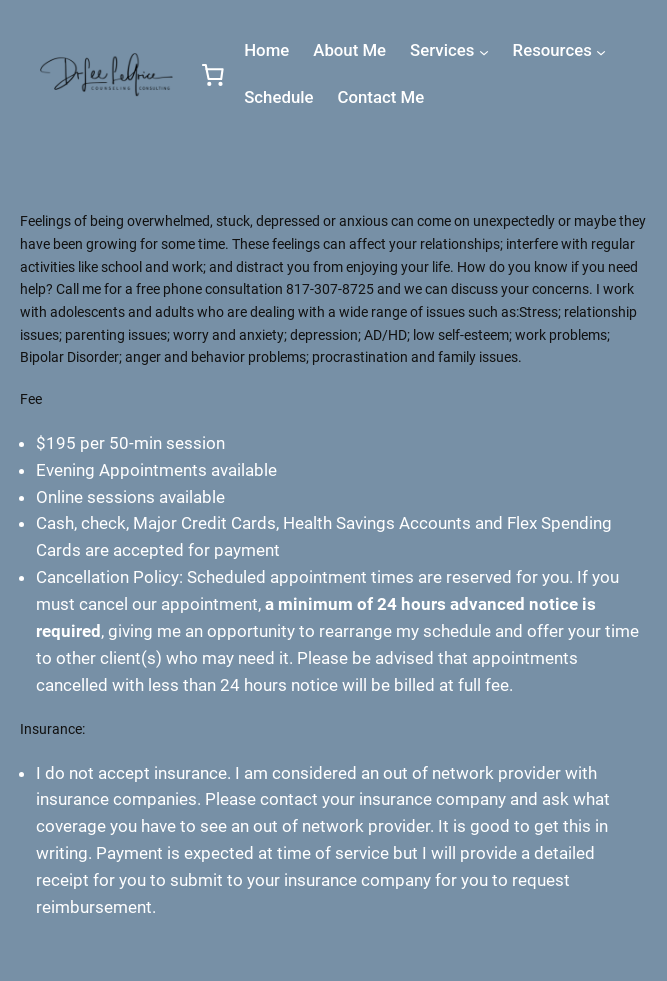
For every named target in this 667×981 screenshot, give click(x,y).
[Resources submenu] (601, 52)
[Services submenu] (484, 52)
